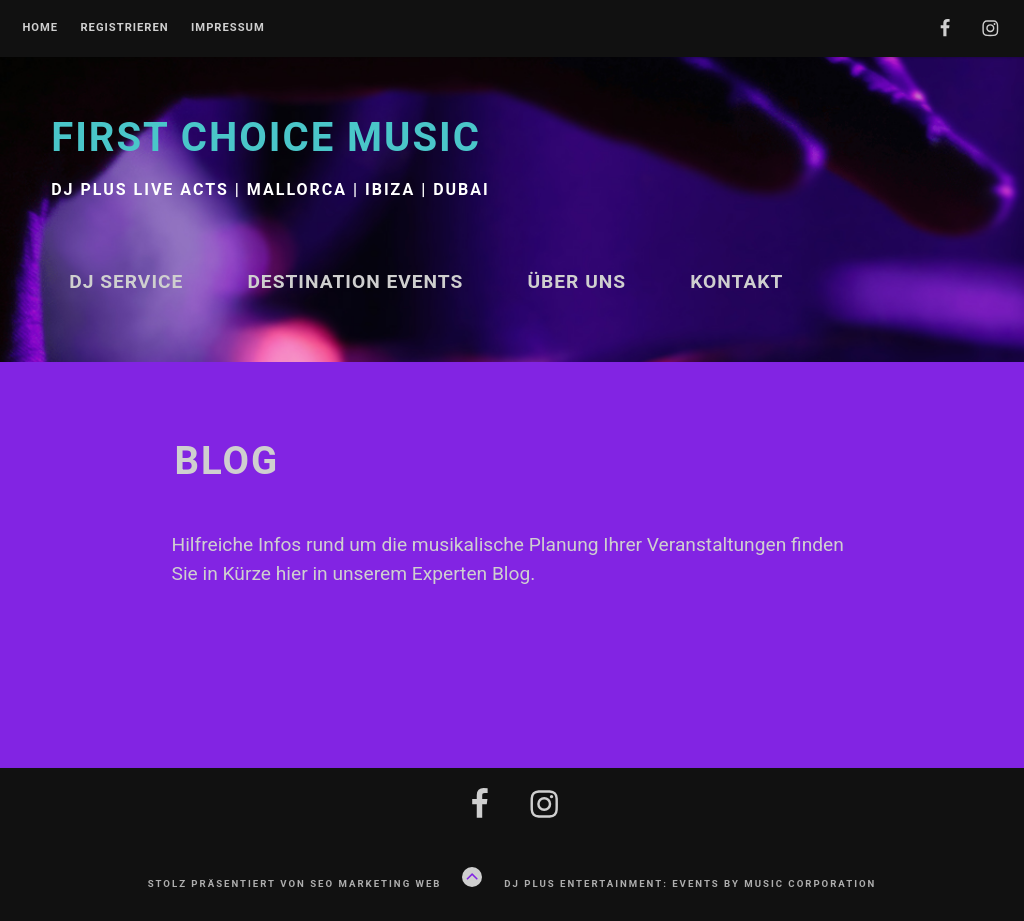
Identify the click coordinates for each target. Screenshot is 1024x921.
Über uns (576, 281)
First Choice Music (266, 137)
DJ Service (126, 281)
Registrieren (124, 28)
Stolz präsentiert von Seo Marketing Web (295, 883)
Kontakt (736, 281)
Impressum (228, 28)
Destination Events (355, 281)
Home (40, 28)
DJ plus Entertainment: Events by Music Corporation (690, 883)
